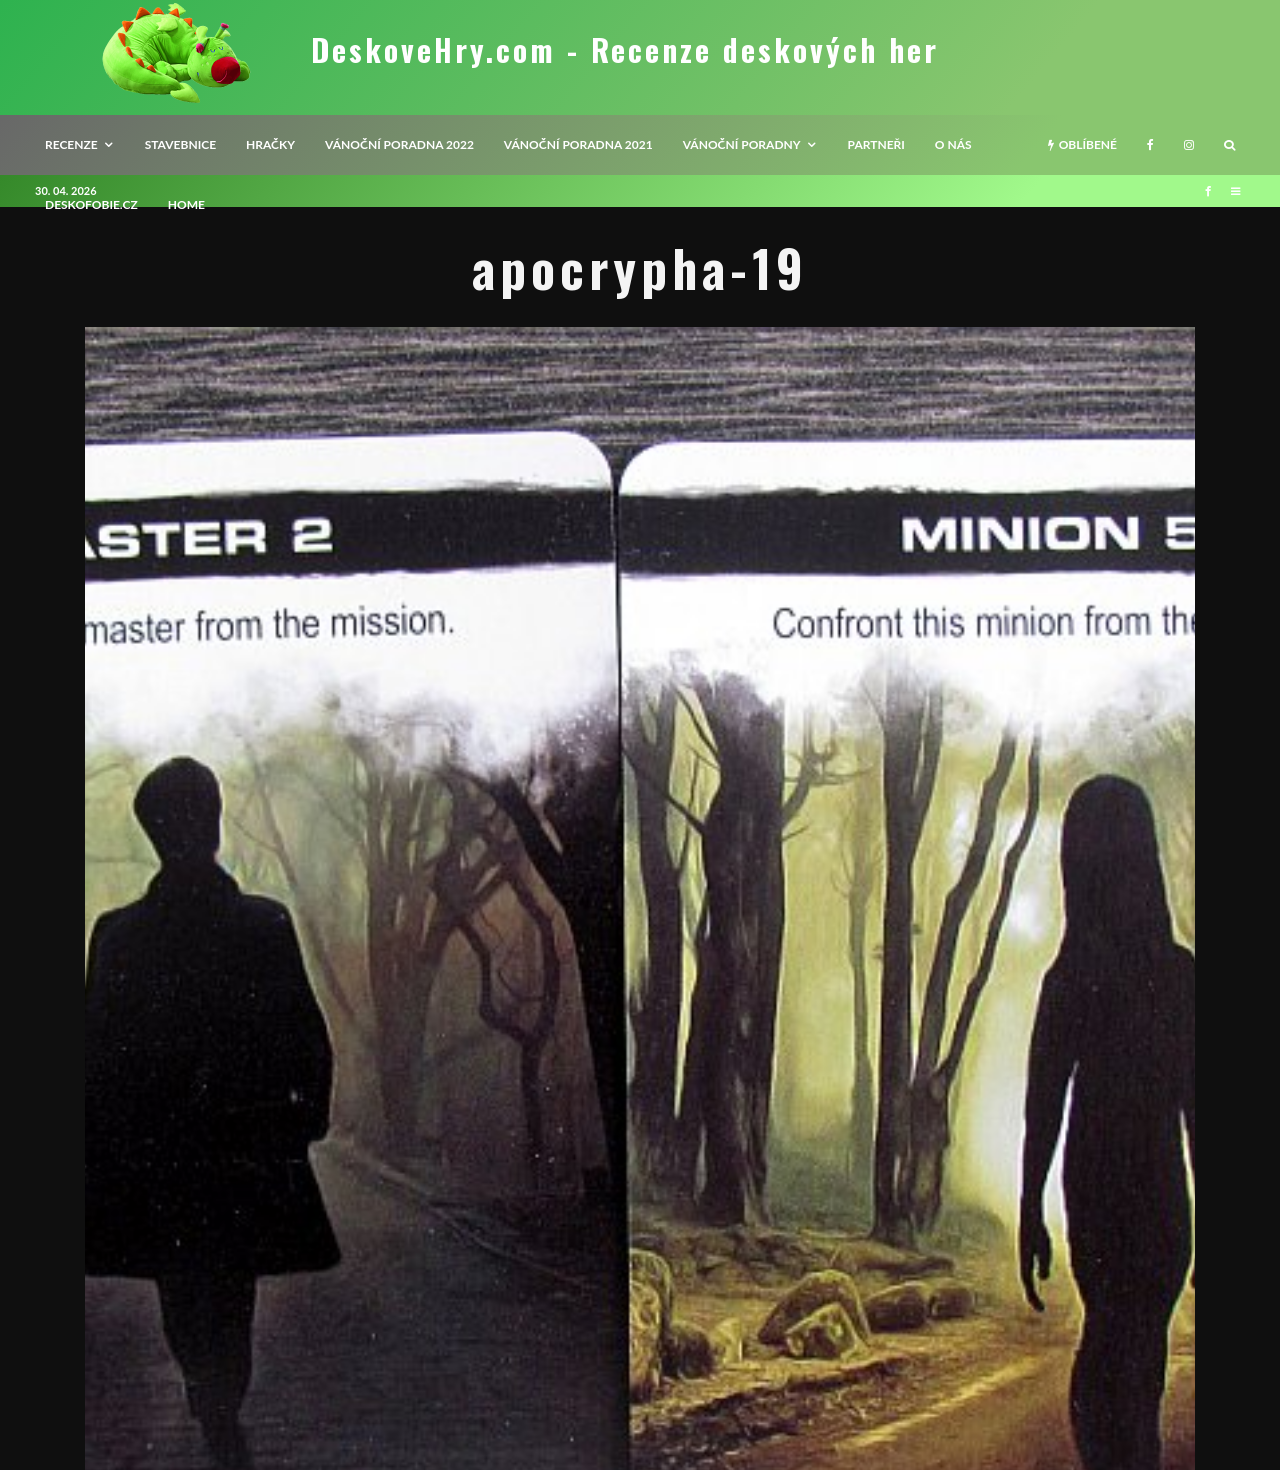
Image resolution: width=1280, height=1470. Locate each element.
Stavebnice (180, 144)
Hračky (270, 144)
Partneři (876, 144)
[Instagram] (1189, 145)
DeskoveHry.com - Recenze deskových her (625, 50)
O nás (953, 144)
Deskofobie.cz (91, 204)
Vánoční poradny (742, 144)
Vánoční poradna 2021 (578, 144)
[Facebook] (1150, 145)
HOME (186, 204)
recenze (71, 144)
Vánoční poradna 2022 (399, 144)
